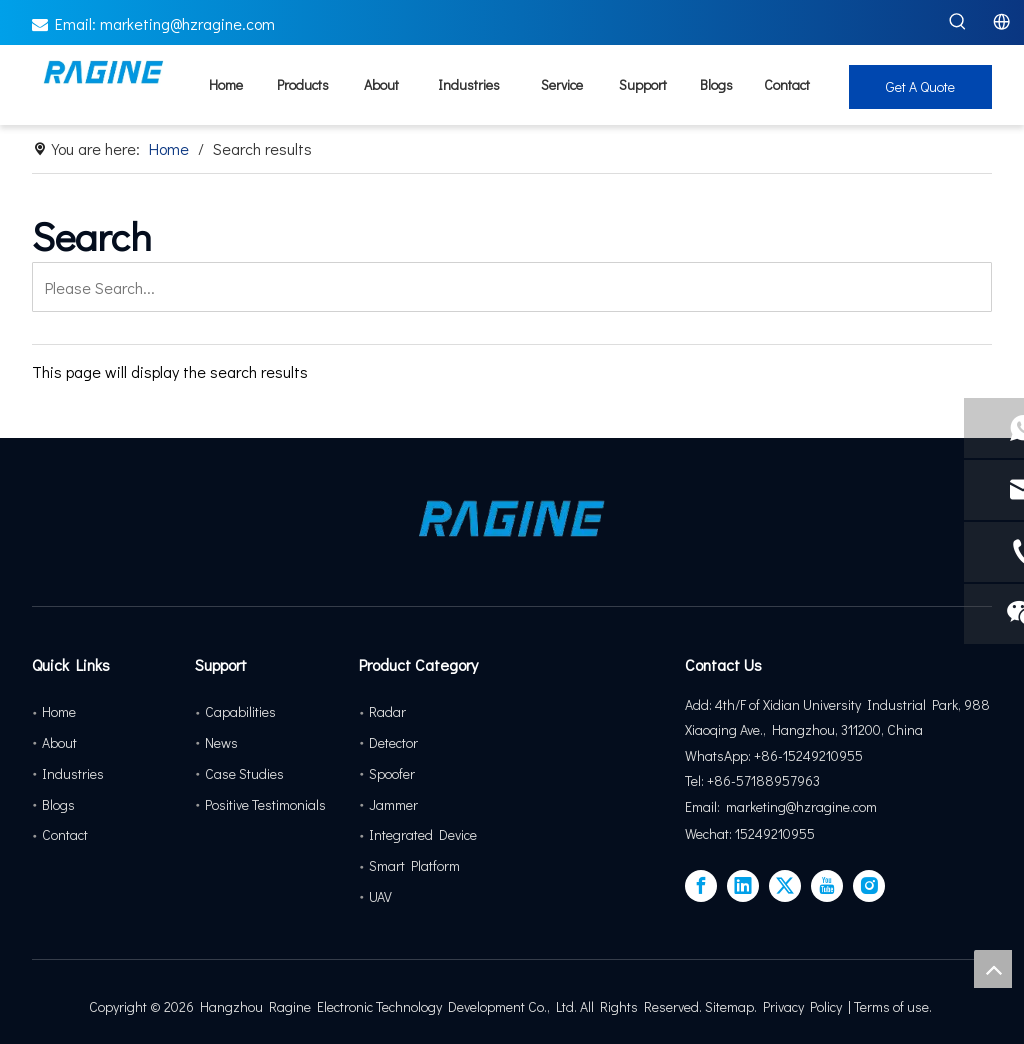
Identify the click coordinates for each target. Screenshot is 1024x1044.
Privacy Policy (802, 1006)
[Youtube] (827, 886)
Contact (65, 834)
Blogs (58, 804)
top (993, 969)
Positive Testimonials (265, 804)
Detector (393, 742)
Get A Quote (920, 86)
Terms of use (891, 1006)
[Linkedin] (743, 886)
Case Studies (244, 773)
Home (59, 711)
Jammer (393, 804)
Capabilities (240, 711)
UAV (380, 896)
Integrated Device (423, 834)
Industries (73, 773)
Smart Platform (414, 865)
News (221, 742)
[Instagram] (869, 886)
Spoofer (392, 773)
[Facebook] (701, 886)
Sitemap (729, 1006)
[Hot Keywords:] (958, 22)
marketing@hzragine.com (187, 23)
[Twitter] (785, 886)
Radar (387, 711)
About (59, 742)
